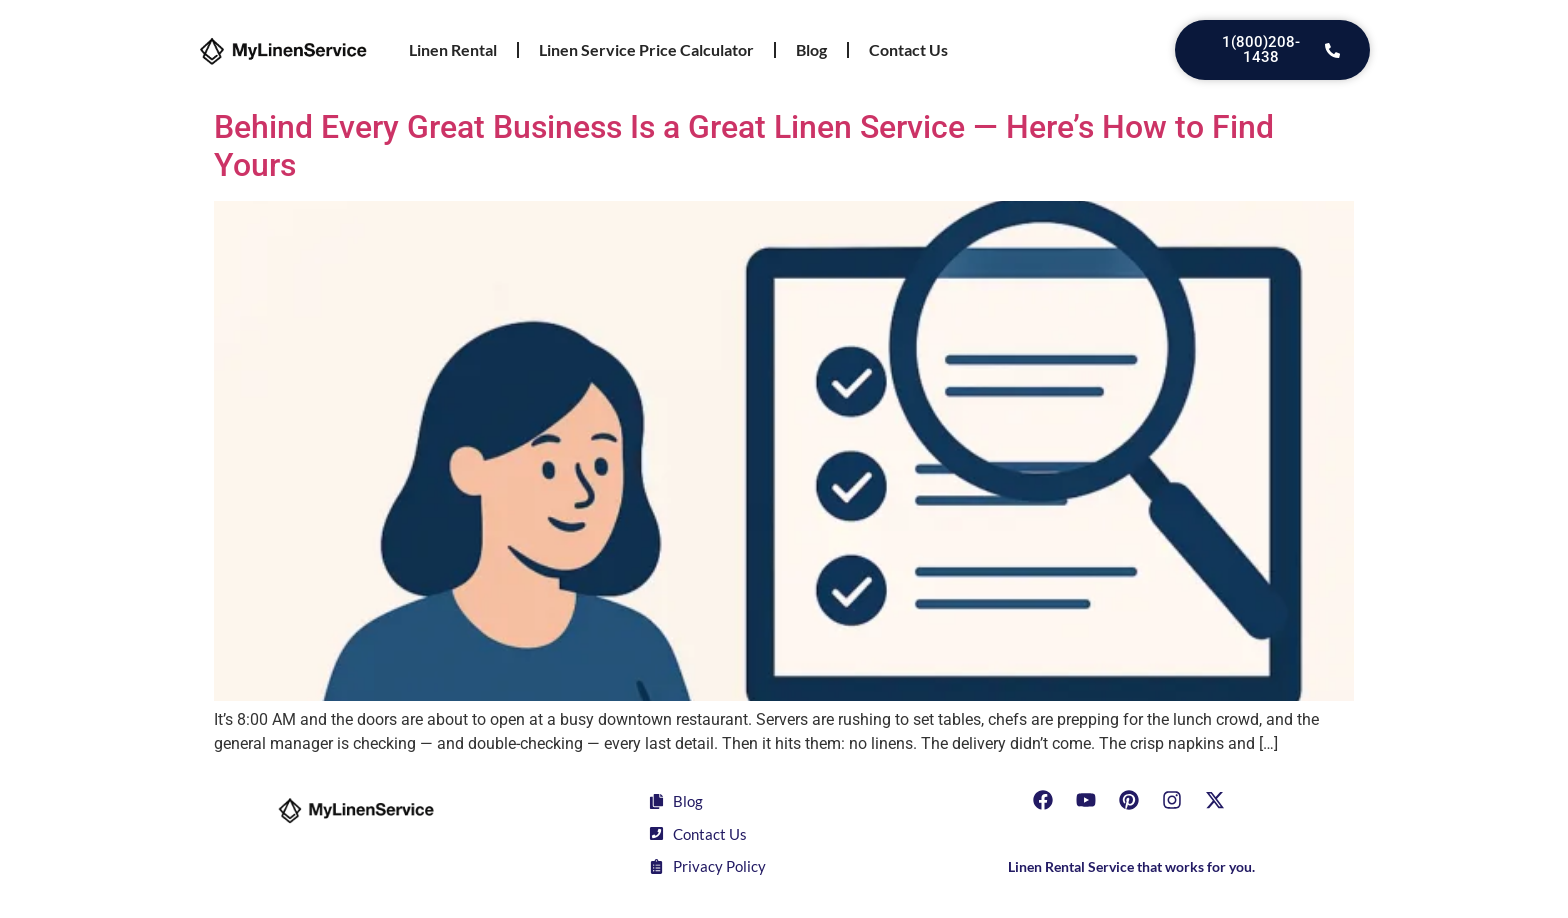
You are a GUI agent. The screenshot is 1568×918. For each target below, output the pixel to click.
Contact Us (908, 49)
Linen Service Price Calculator (646, 49)
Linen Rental (453, 49)
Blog (811, 49)
